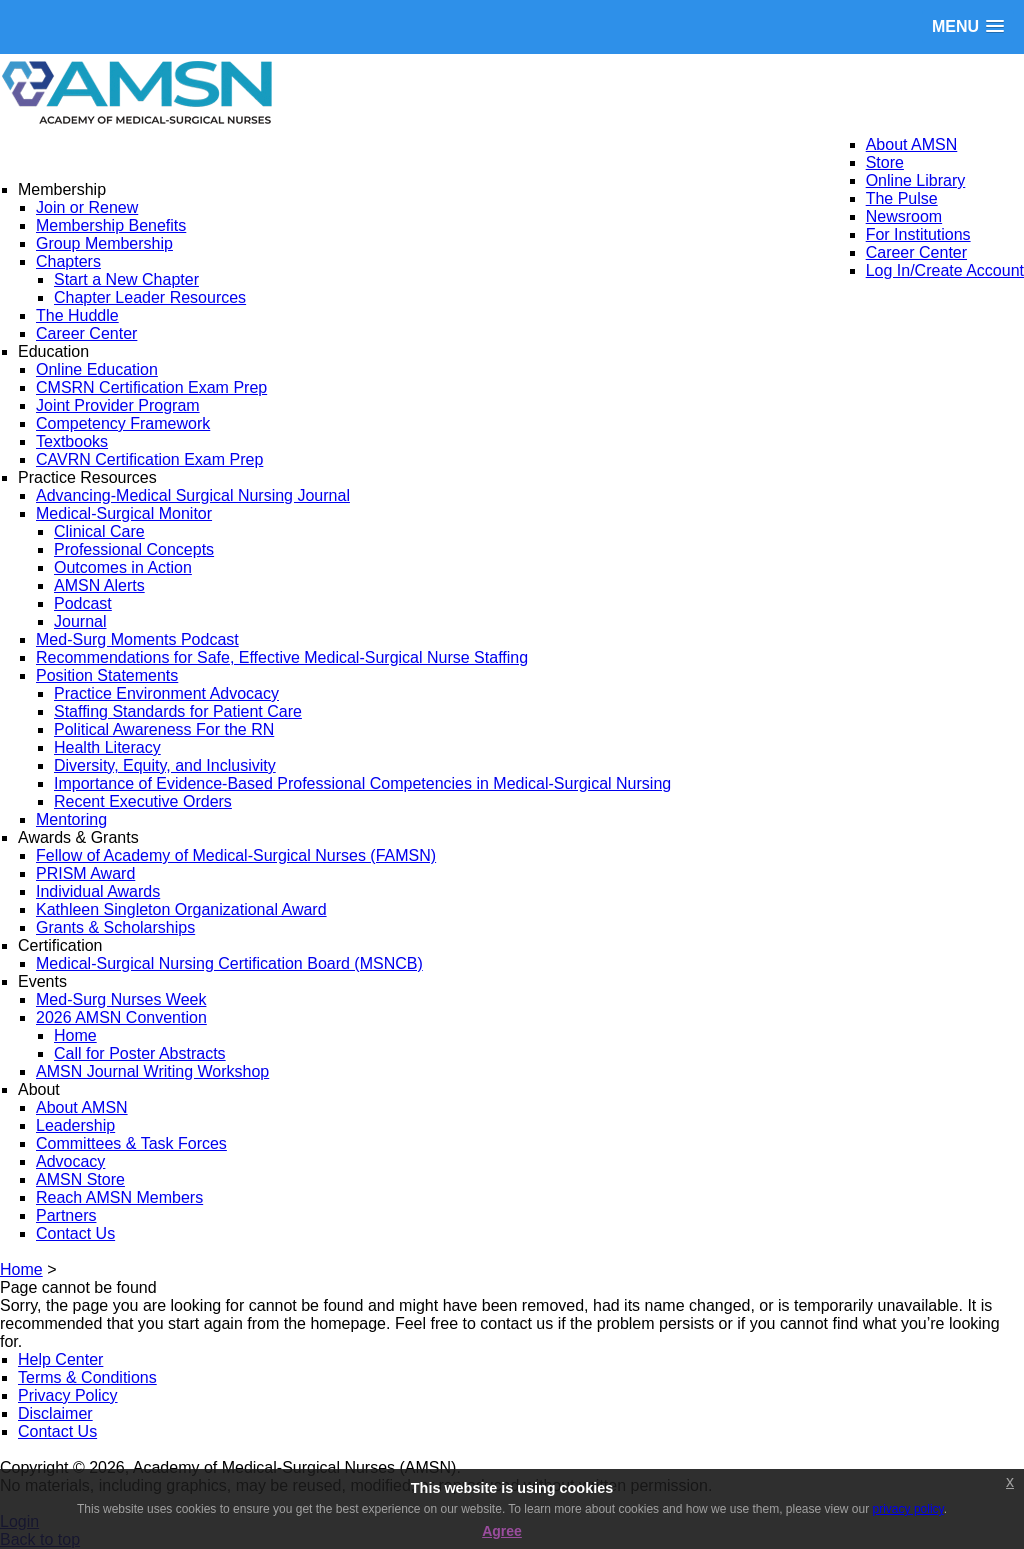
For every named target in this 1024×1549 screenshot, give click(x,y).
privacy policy (908, 1509)
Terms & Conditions (87, 1377)
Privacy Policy (68, 1395)
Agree (502, 1531)
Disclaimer (55, 1413)
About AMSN (912, 144)
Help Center (60, 1359)
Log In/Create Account (945, 270)
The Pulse (902, 198)
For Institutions (918, 234)
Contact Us (57, 1431)
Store (885, 162)
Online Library (916, 180)
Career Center (916, 252)
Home (21, 1269)
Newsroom (904, 216)
